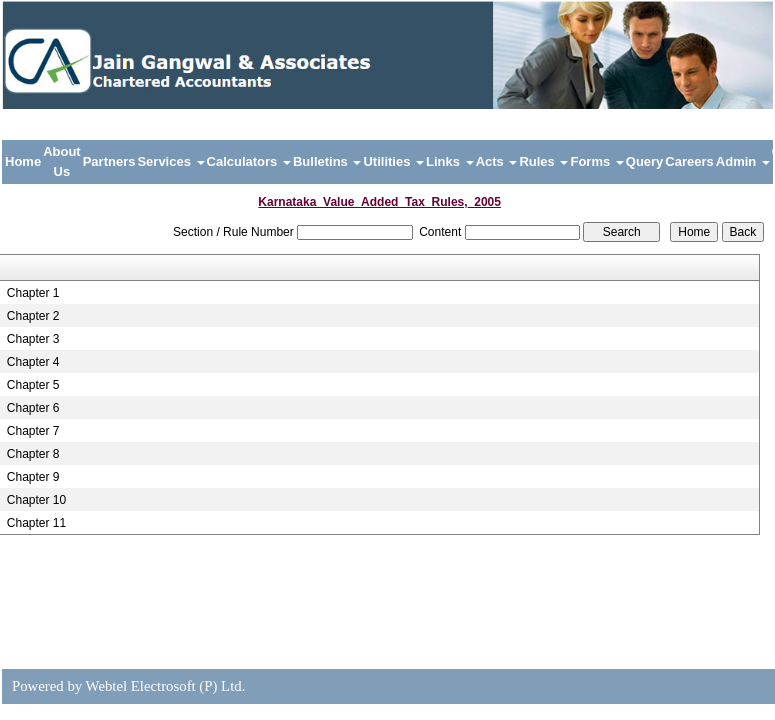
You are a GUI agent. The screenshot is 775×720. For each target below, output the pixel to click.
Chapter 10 (36, 500)
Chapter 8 (33, 454)
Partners (109, 161)
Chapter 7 (33, 431)
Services (170, 161)
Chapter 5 (33, 385)
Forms (596, 161)
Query (645, 161)
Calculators (249, 161)
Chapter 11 (36, 523)
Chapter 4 (33, 362)
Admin (743, 161)
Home (23, 161)
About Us (62, 161)
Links (450, 161)
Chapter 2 (33, 316)
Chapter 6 (33, 408)
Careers (689, 161)
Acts (497, 161)
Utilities (393, 161)
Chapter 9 (33, 477)
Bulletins (327, 161)
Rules (543, 161)
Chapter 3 (33, 339)
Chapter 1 (33, 293)
